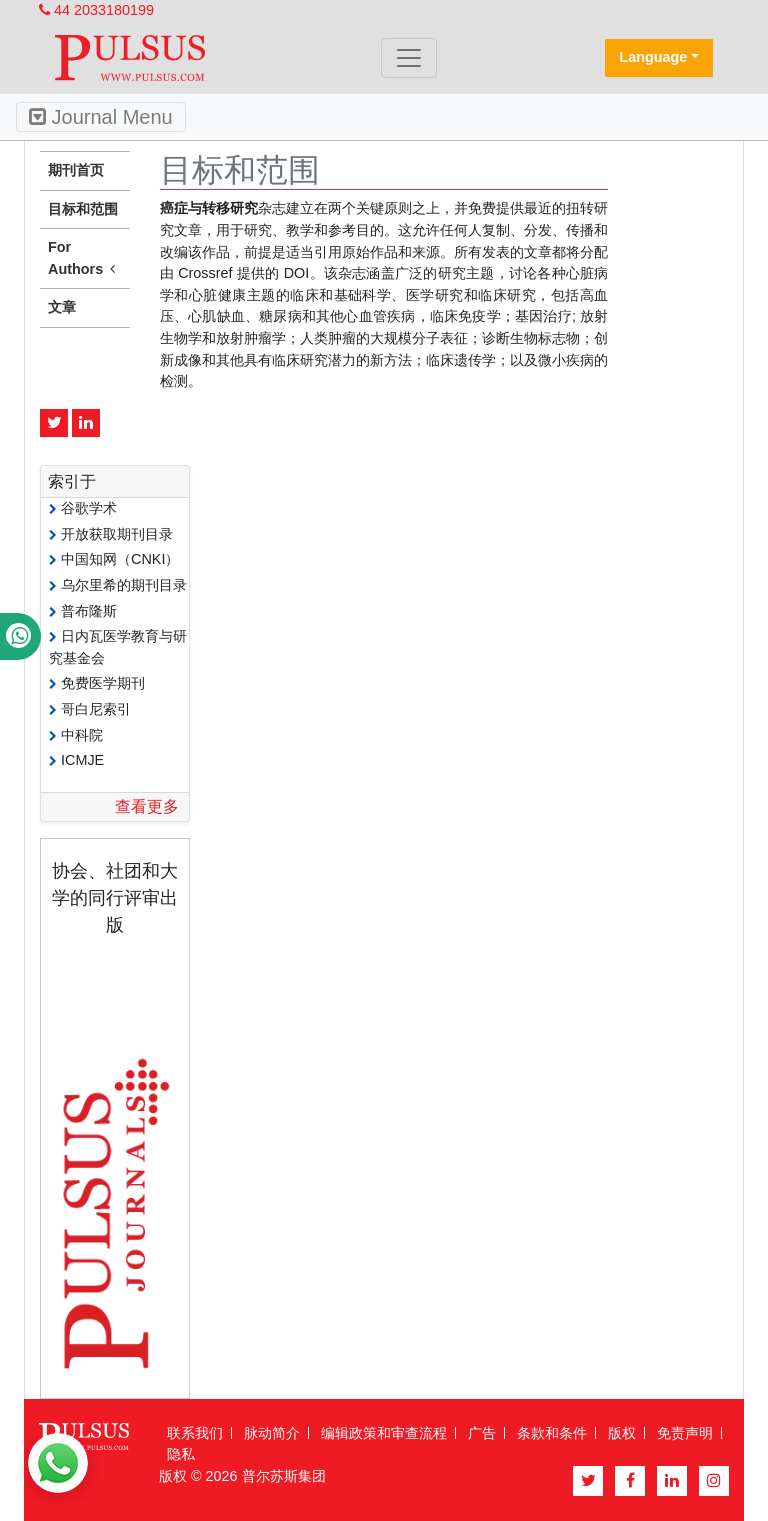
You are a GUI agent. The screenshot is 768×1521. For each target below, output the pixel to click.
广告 (482, 1433)
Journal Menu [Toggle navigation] (101, 117)
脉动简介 (272, 1433)
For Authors (85, 259)
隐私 (181, 1454)
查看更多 (147, 806)
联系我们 (195, 1433)
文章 (62, 307)
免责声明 (685, 1433)
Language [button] (653, 57)
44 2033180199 (96, 10)
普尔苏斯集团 (284, 1476)
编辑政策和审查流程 (384, 1433)
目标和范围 (83, 209)
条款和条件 (552, 1433)
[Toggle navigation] (409, 58)
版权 (622, 1433)
